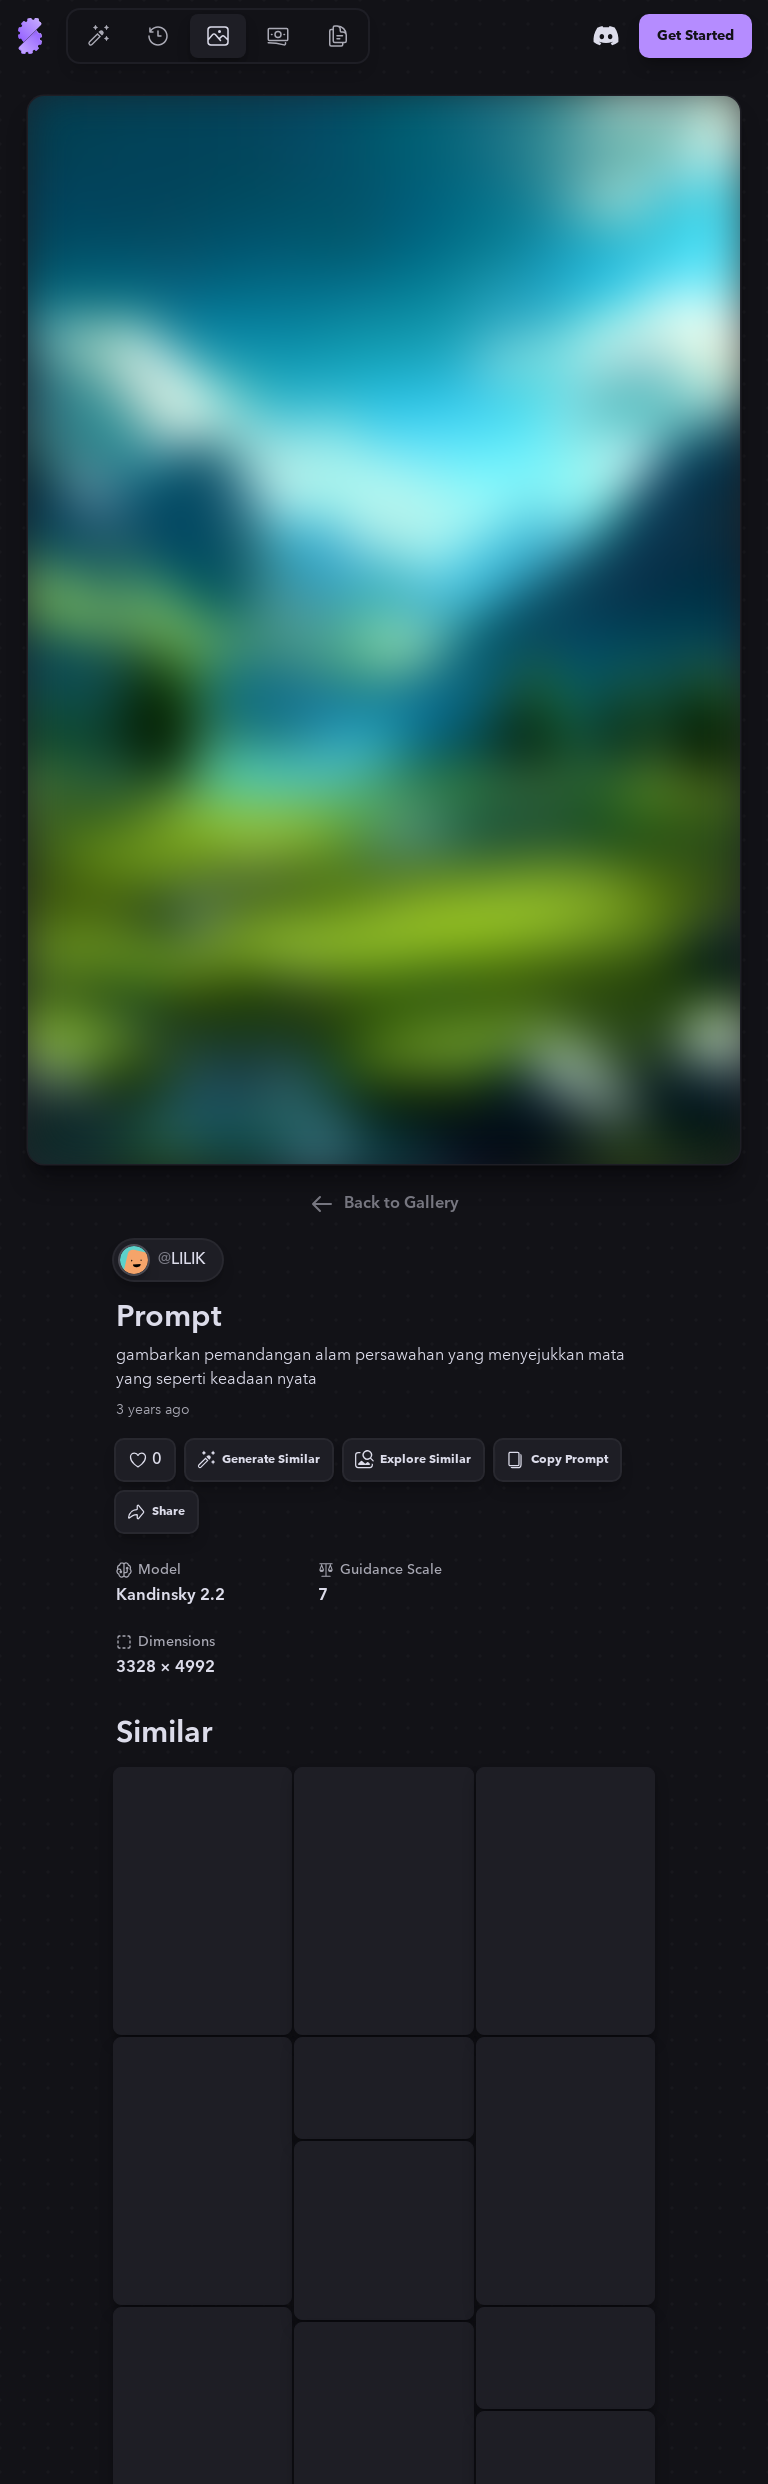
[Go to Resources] (338, 36)
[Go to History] (158, 36)
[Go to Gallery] (218, 36)
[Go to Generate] (98, 36)
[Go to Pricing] (278, 36)
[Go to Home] (30, 36)
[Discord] (606, 36)
